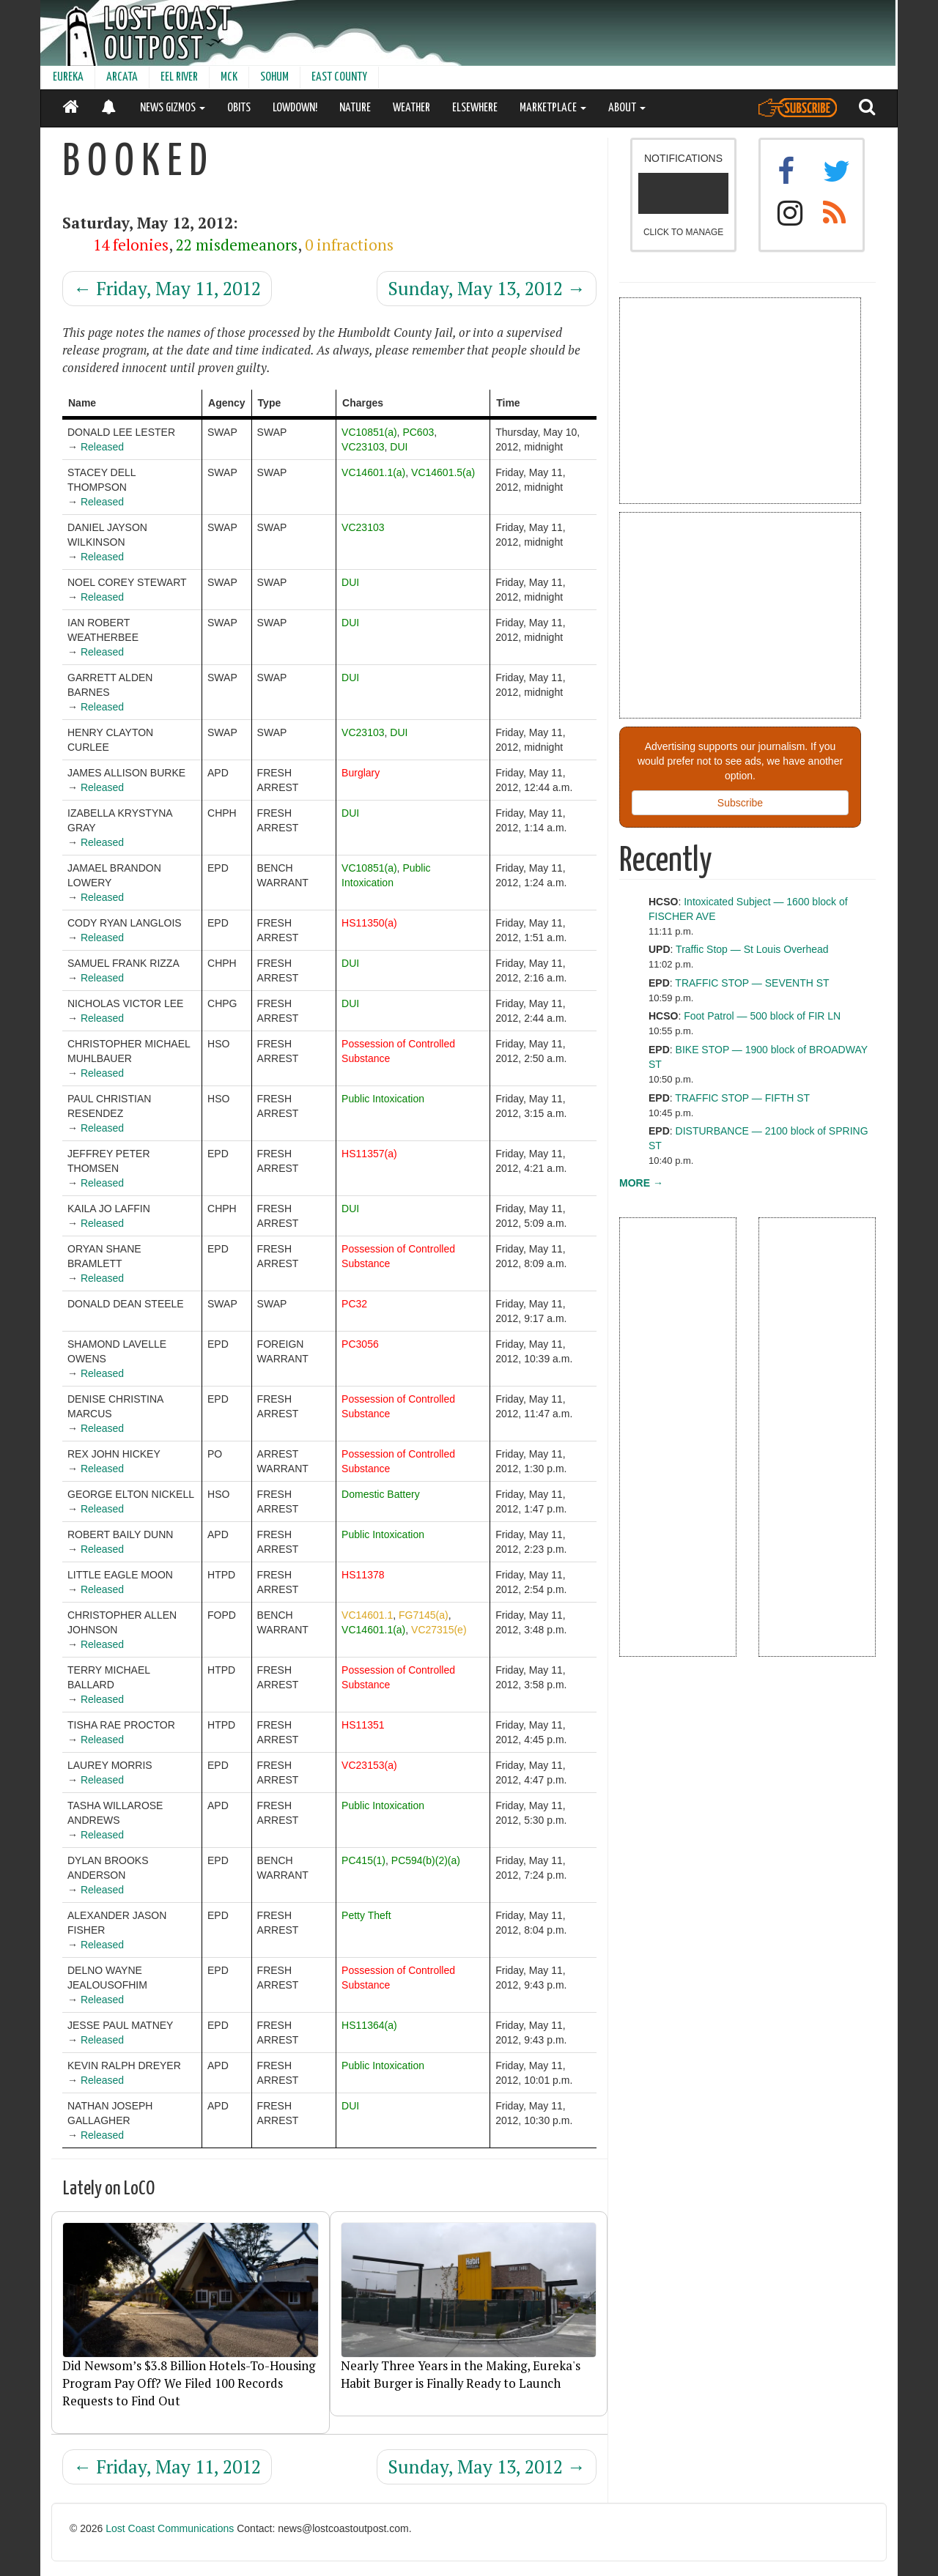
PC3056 (360, 1344)
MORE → (641, 1183)
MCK (229, 77)
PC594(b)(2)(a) (425, 1860)
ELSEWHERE (475, 108)
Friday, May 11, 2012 (167, 288)
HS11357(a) (369, 1153)
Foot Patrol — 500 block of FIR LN (762, 1016)
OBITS (239, 108)
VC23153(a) (369, 1765)
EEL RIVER (179, 77)
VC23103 (362, 447)
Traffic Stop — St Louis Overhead (752, 949)
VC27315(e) (439, 1630)
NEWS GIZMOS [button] (172, 108)
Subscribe (740, 803)
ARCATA (122, 77)
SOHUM (274, 77)
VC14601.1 (367, 1615)
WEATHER (411, 108)
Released (102, 447)
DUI (398, 447)
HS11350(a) (369, 923)
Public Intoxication (382, 1099)
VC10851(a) (369, 432)
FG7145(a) (423, 1615)
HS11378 (362, 1575)
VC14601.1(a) (373, 472)
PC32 (354, 1304)
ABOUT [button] (627, 108)
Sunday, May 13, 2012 (487, 288)
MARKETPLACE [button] (553, 108)
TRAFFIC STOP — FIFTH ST (742, 1098)
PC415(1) (363, 1860)
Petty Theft (366, 1915)
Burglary (360, 773)
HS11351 (362, 1725)
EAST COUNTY (339, 77)
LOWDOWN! (295, 108)
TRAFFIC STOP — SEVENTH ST (752, 983)
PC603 (418, 432)
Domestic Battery (380, 1494)
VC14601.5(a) (443, 472)
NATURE (355, 108)
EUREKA (68, 77)
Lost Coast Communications (170, 2528)
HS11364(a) (369, 2025)
